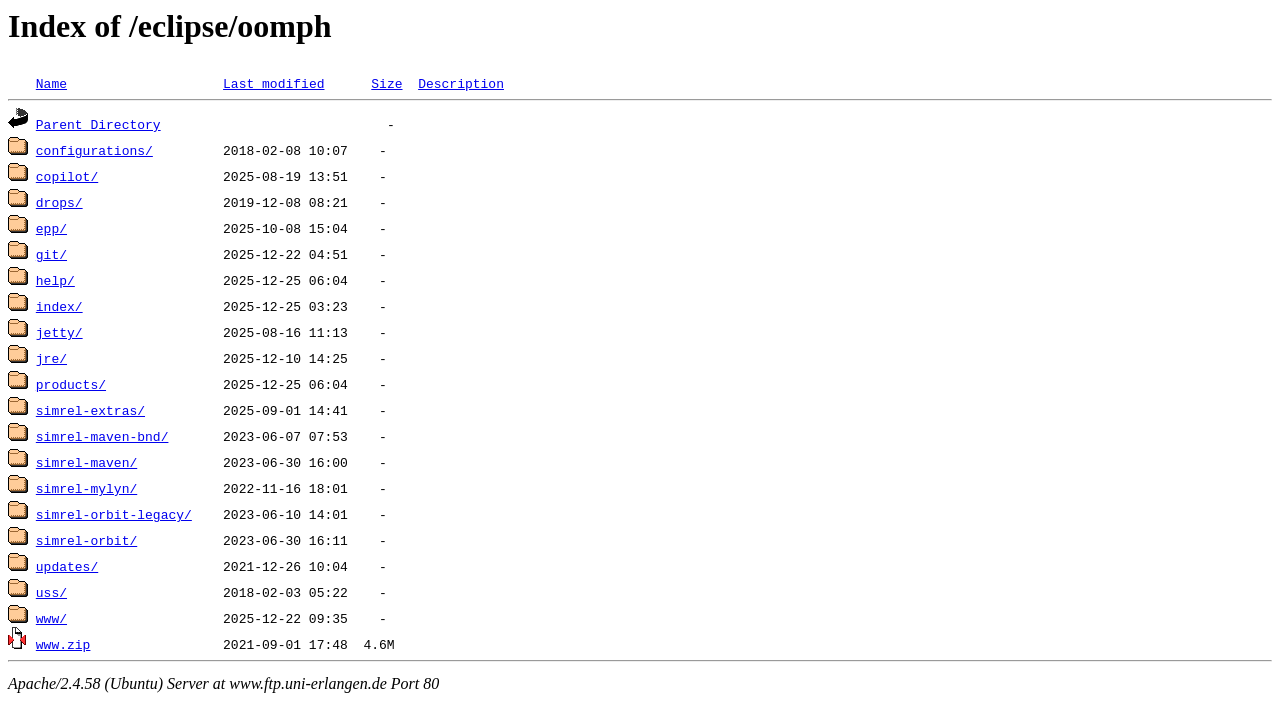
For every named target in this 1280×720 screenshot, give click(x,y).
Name (51, 83)
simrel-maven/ (86, 462)
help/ (55, 280)
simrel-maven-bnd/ (102, 436)
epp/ (51, 228)
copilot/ (67, 176)
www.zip (63, 644)
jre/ (51, 358)
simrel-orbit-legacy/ (114, 514)
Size (386, 83)
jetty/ (59, 332)
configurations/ (94, 150)
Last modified (273, 83)
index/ (59, 306)
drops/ (59, 202)
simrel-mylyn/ (86, 488)
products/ (71, 384)
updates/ (67, 566)
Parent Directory (98, 124)
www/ (51, 618)
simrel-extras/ (90, 410)
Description (461, 83)
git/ (51, 254)
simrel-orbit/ (86, 540)
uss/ (51, 592)
